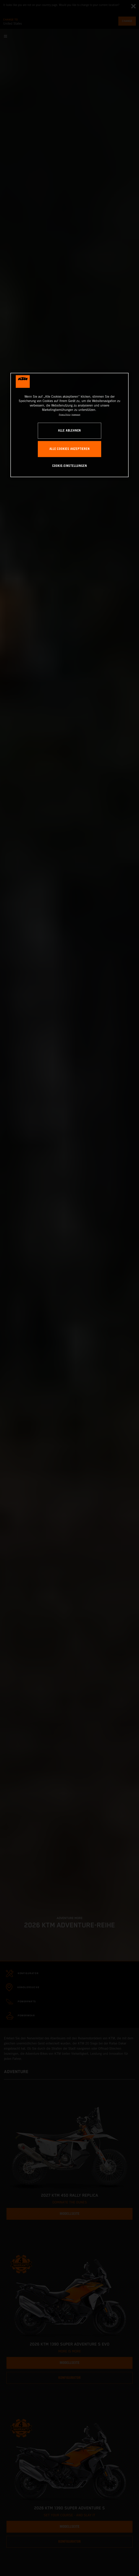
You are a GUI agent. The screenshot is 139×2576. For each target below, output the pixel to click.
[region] (69, 425)
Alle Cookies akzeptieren (69, 449)
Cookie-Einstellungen (69, 466)
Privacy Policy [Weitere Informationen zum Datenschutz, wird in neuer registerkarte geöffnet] (64, 415)
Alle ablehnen (69, 431)
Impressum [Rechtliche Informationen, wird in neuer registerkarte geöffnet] (75, 415)
